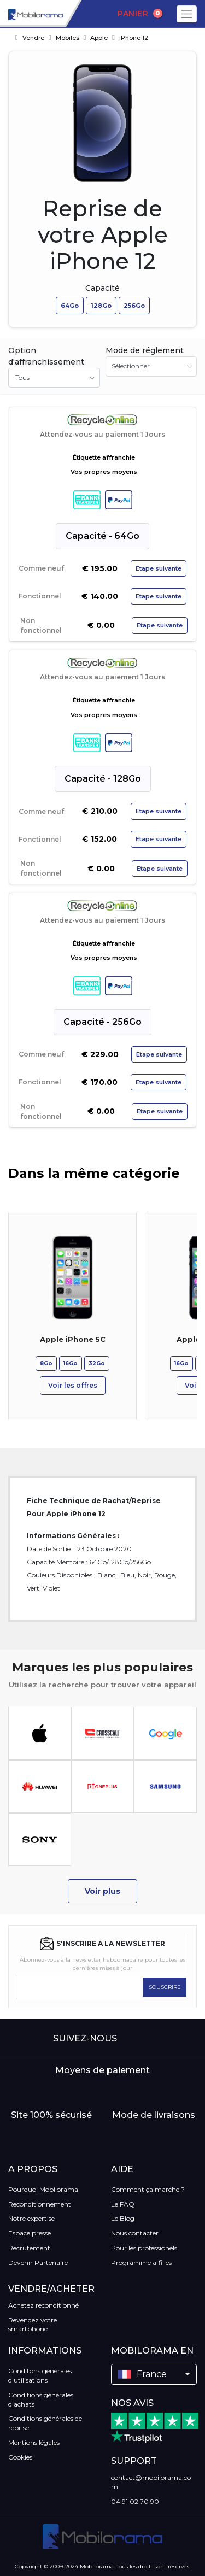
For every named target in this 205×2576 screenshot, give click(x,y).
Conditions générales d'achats (40, 2399)
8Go (46, 1363)
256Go (134, 305)
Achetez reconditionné (43, 2305)
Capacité (102, 288)
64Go (70, 305)
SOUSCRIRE (165, 1987)
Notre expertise (31, 2218)
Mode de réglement (145, 350)
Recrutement (29, 2248)
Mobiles (67, 38)
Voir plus (102, 1891)
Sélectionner (131, 366)
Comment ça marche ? (148, 2189)
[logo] (31, 13)
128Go (101, 305)
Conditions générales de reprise (45, 2423)
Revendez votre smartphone (32, 2324)
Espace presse (29, 2233)
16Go (70, 1363)
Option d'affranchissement (46, 356)
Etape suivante (158, 568)
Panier (140, 14)
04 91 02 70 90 (135, 2501)
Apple (99, 38)
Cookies (20, 2457)
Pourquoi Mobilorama (43, 2189)
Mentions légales (34, 2442)
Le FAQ (122, 2204)
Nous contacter (135, 2233)
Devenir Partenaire (38, 2262)
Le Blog (122, 2218)
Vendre (33, 38)
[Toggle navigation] (187, 13)
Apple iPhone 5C (73, 1339)
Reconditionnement (39, 2204)
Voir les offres (72, 1385)
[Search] (83, 14)
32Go (97, 1363)
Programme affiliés (141, 2262)
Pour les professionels (144, 2248)
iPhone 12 (133, 38)
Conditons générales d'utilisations (40, 2375)
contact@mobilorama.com (151, 2482)
